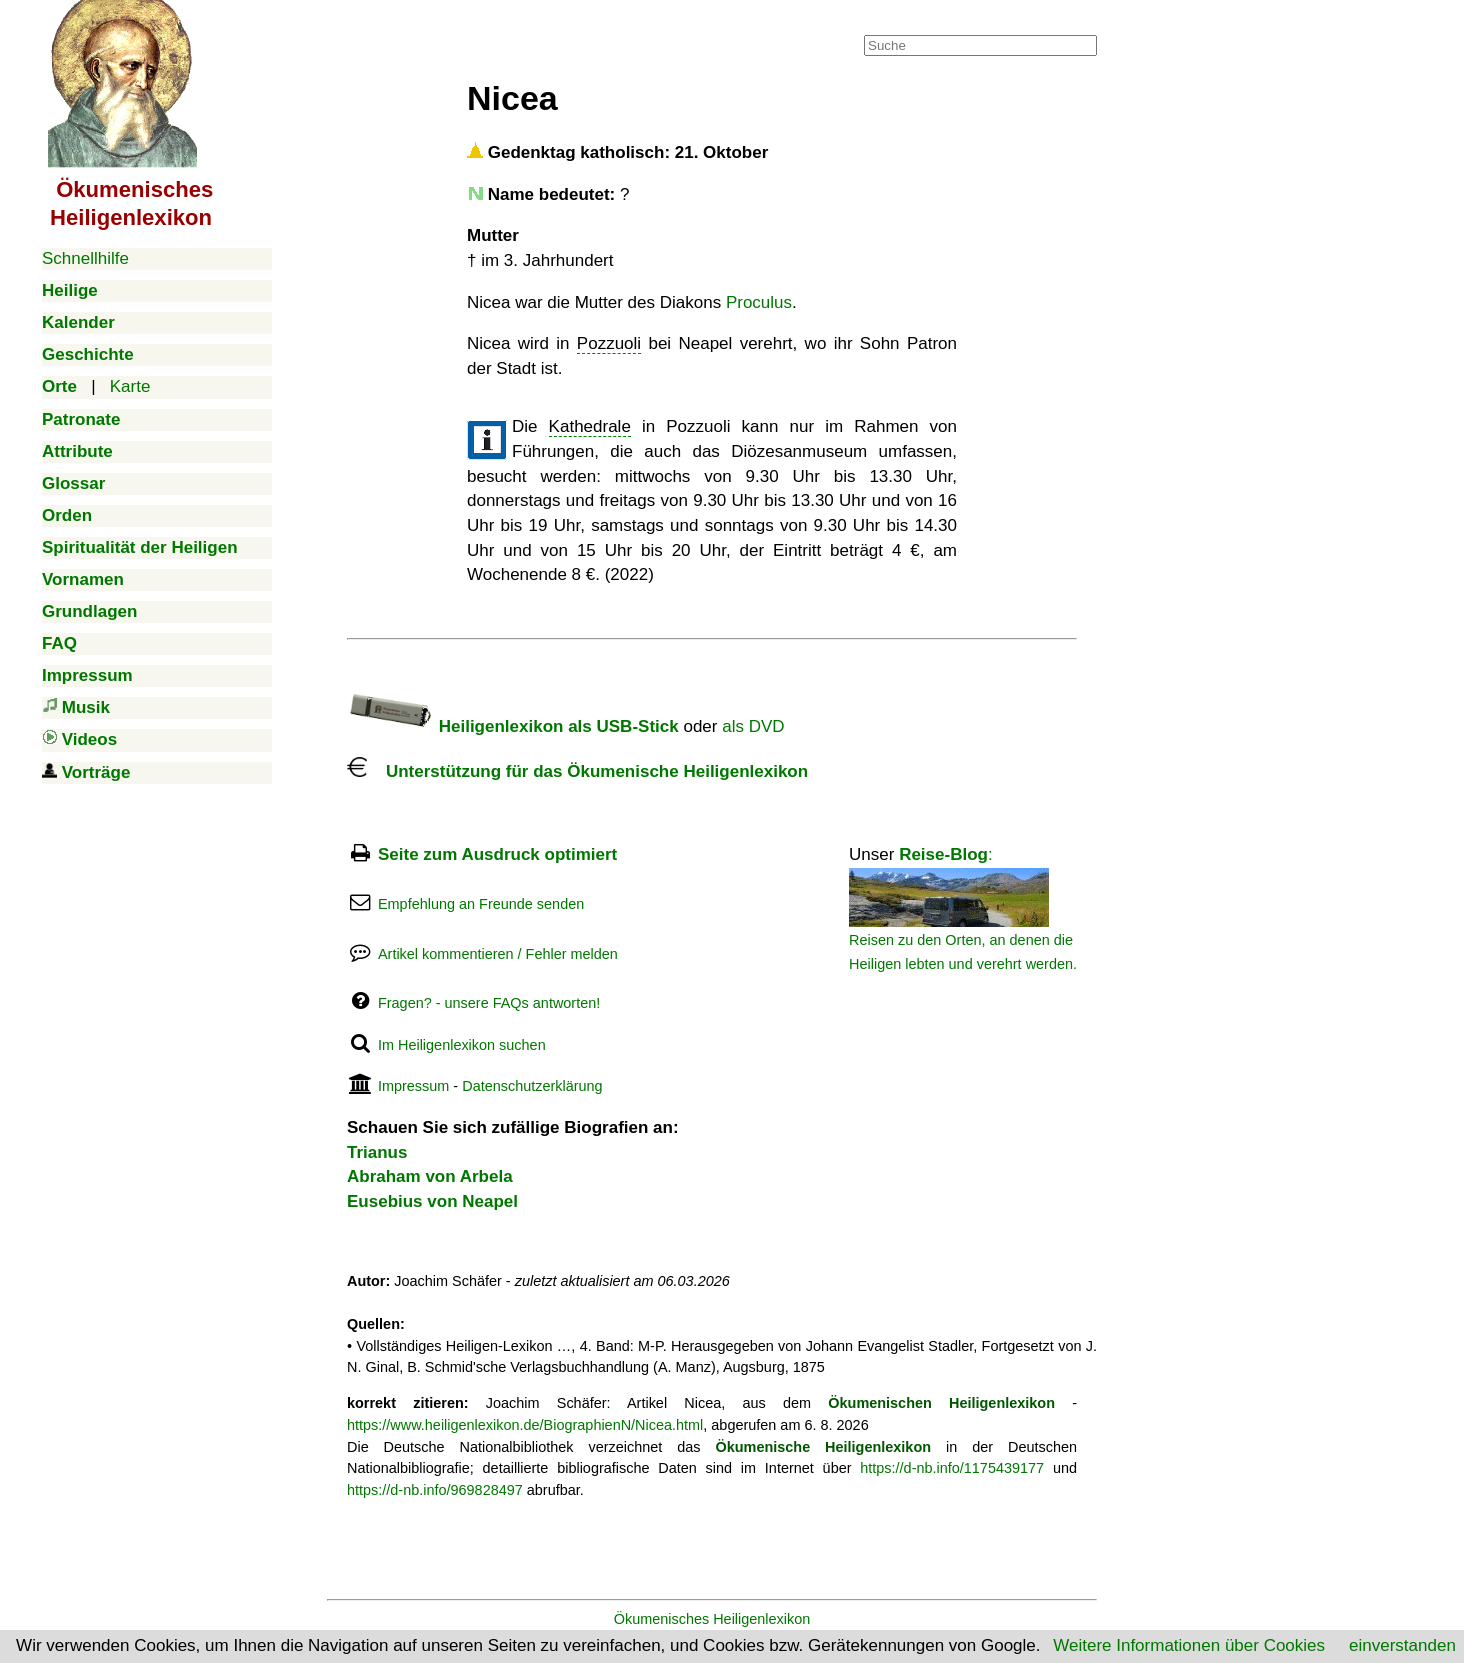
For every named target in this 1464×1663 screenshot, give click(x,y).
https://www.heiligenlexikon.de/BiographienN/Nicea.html (525, 1425)
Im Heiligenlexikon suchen (462, 1045)
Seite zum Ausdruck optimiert (497, 854)
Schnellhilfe (85, 258)
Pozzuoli (609, 343)
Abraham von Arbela (430, 1176)
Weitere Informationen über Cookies (1189, 1645)
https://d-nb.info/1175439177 (952, 1468)
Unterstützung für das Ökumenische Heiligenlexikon (577, 771)
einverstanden (1402, 1645)
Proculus (759, 302)
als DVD (753, 726)
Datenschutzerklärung (532, 1086)
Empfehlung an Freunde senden (481, 904)
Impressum (413, 1086)
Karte (130, 386)
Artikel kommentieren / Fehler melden (498, 954)
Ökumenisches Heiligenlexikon (712, 1619)
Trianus (377, 1152)
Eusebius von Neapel (432, 1201)
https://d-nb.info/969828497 (435, 1490)
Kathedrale (590, 426)
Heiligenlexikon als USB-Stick (513, 726)
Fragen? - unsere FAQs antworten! (489, 1003)
